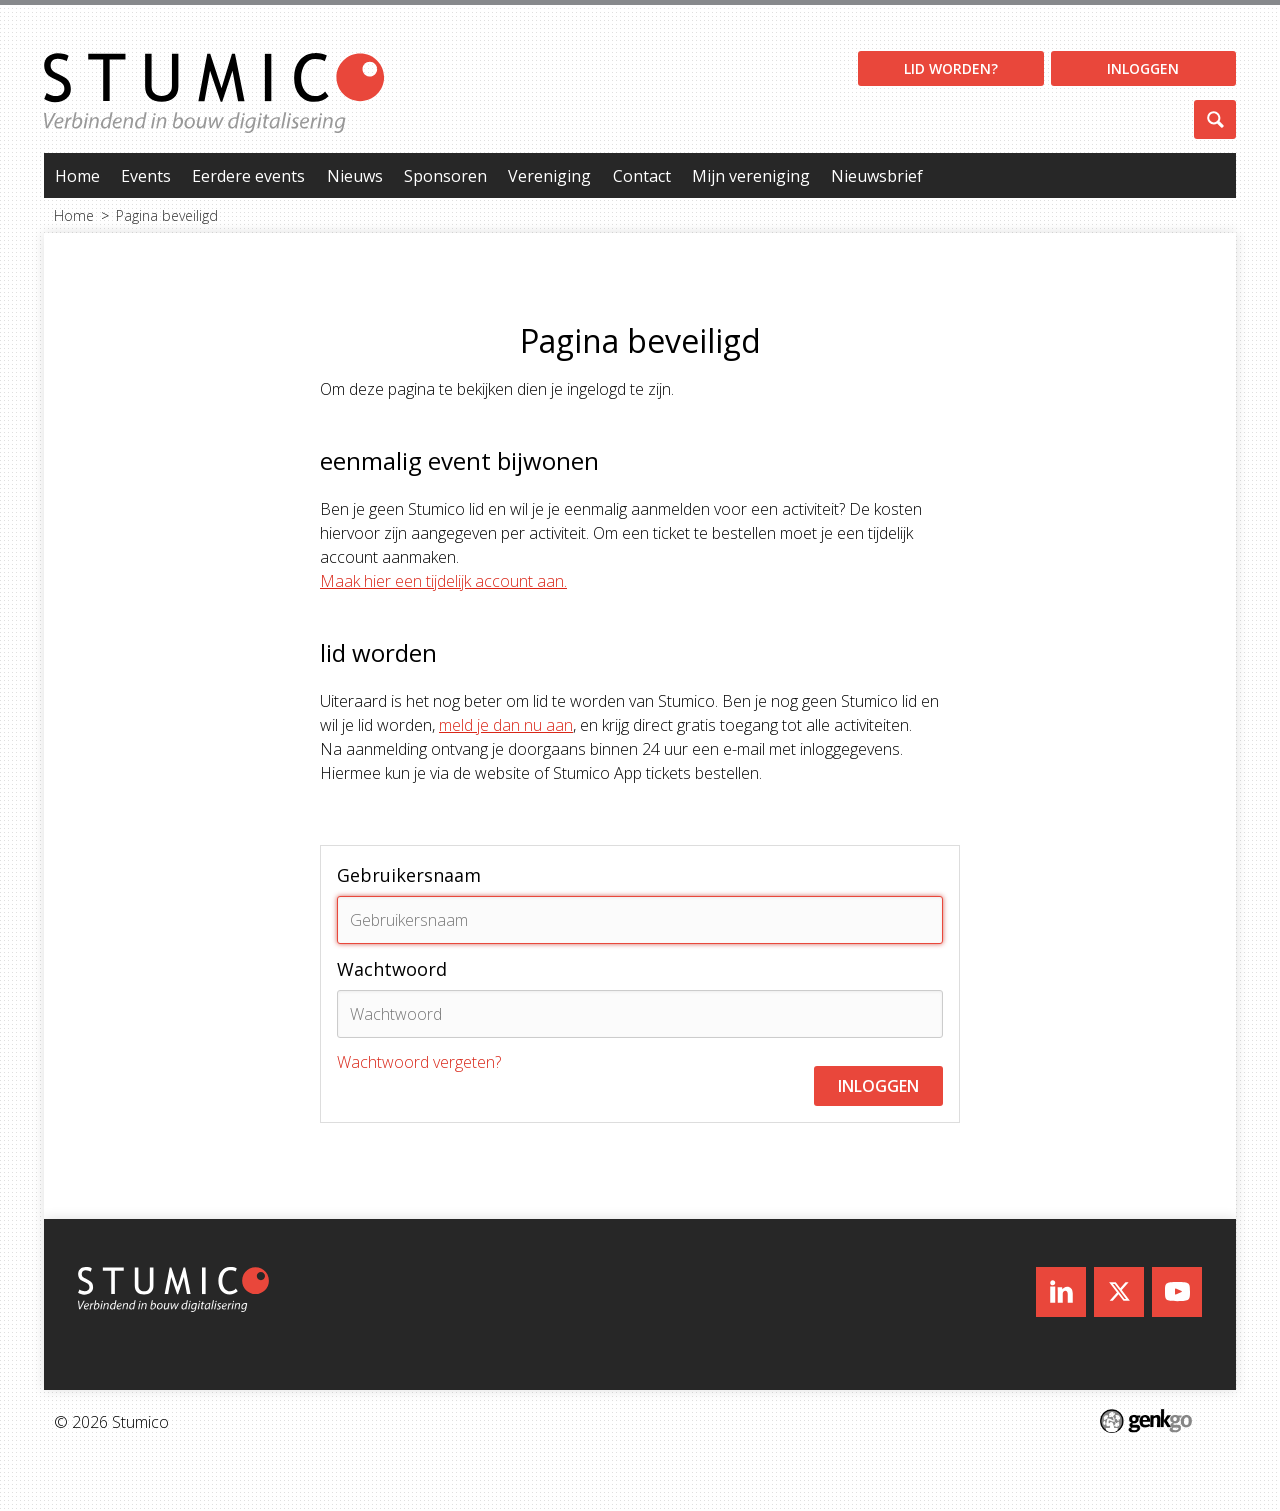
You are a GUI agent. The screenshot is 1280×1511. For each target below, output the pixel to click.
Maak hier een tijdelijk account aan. (443, 581)
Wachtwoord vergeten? (419, 1062)
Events (146, 176)
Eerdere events (248, 176)
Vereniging (549, 176)
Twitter (1119, 1292)
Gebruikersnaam (409, 875)
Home (77, 176)
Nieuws (355, 176)
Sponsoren (445, 176)
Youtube (1177, 1292)
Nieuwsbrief (877, 176)
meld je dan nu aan (506, 725)
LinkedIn (1061, 1292)
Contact (642, 176)
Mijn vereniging (751, 176)
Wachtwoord (392, 969)
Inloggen (1143, 68)
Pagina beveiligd (167, 215)
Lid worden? (951, 68)
